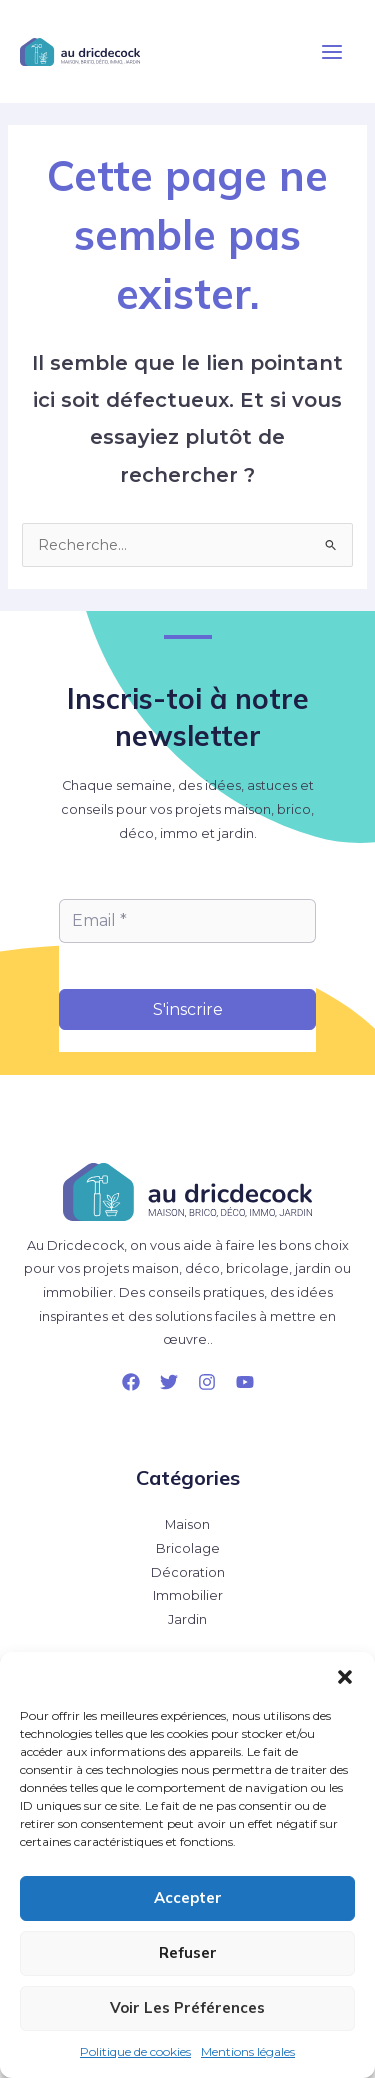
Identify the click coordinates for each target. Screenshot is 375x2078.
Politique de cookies (135, 2051)
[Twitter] (169, 1382)
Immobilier (188, 1595)
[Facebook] (131, 1382)
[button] (345, 1677)
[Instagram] (207, 1382)
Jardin (187, 1619)
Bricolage (188, 1548)
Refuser (188, 1952)
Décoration (188, 1572)
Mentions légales (248, 2051)
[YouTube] (245, 1382)
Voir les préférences (187, 2007)
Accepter (188, 1897)
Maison (187, 1524)
